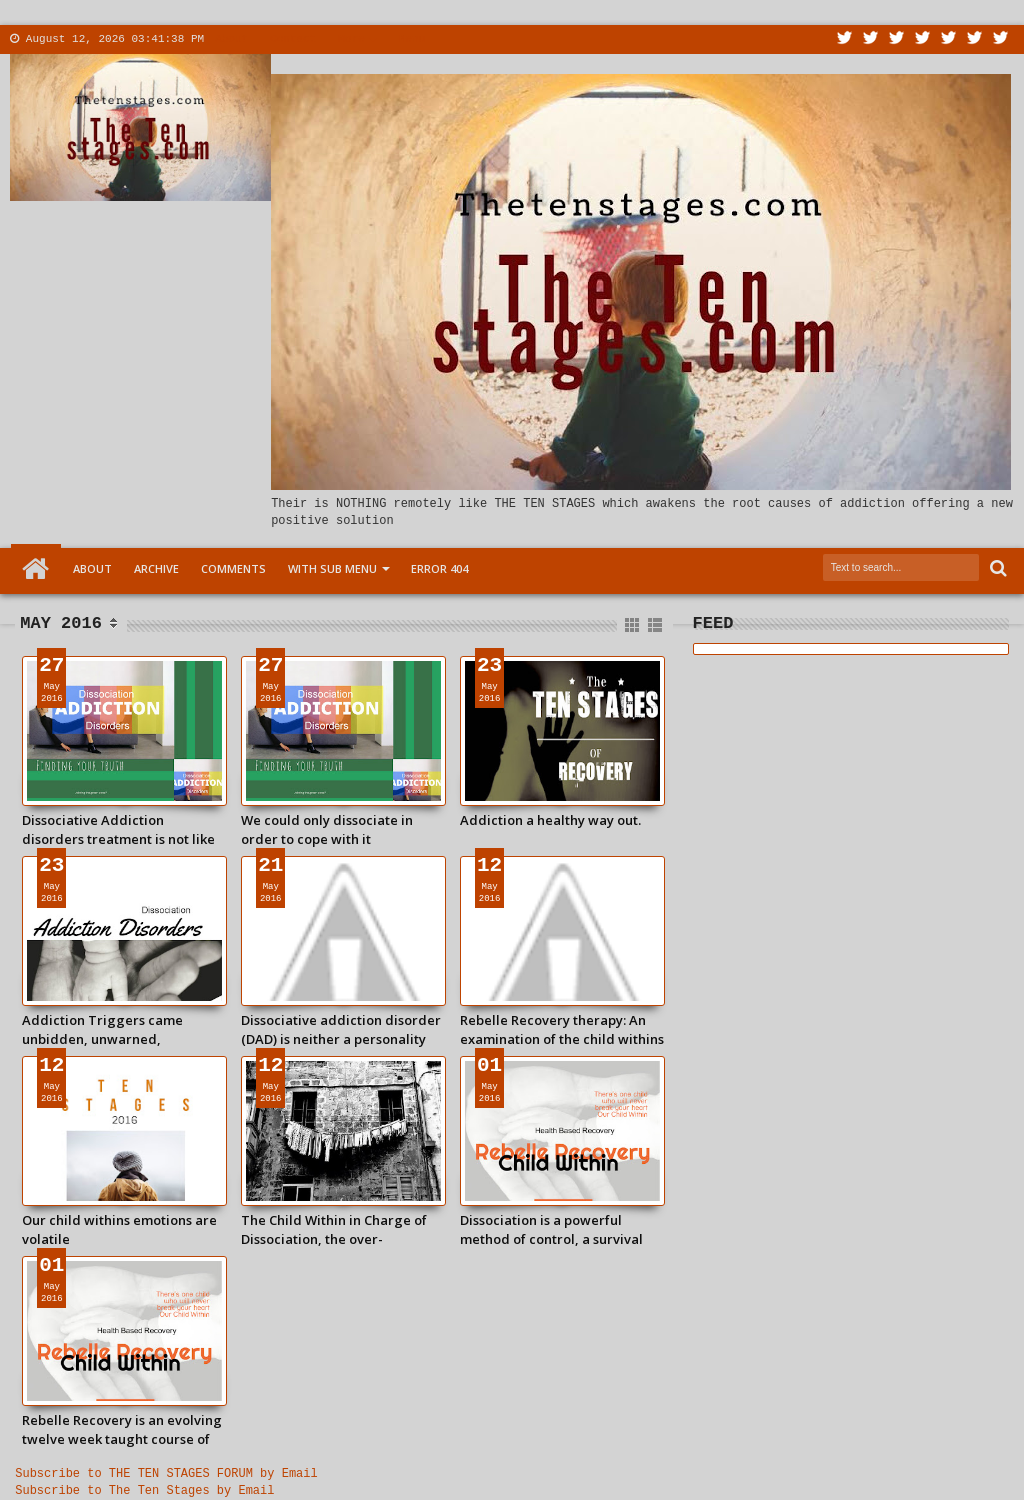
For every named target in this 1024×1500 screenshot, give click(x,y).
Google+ (897, 39)
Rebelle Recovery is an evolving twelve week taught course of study (122, 1429)
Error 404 (439, 568)
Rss (923, 39)
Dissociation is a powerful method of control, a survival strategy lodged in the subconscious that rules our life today (558, 1229)
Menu (412, 39)
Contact (293, 39)
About (231, 39)
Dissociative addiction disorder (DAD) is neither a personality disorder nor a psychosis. (341, 1029)
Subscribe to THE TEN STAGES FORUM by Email (166, 1474)
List (656, 625)
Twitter (845, 39)
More (351, 39)
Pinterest (1001, 39)
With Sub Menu (332, 568)
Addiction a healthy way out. (550, 820)
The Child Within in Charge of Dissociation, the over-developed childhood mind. (334, 1229)
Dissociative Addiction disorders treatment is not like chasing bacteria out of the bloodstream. (118, 829)
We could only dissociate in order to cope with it (327, 829)
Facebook (871, 39)
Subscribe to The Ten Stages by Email (144, 1491)
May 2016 (61, 623)
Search (996, 568)
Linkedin (949, 39)
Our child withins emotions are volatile (119, 1229)
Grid (633, 625)
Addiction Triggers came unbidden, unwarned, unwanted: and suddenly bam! (118, 1029)
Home (36, 569)
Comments (233, 568)
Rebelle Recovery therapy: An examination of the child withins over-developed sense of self (562, 1029)
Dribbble (975, 39)
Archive (156, 568)
